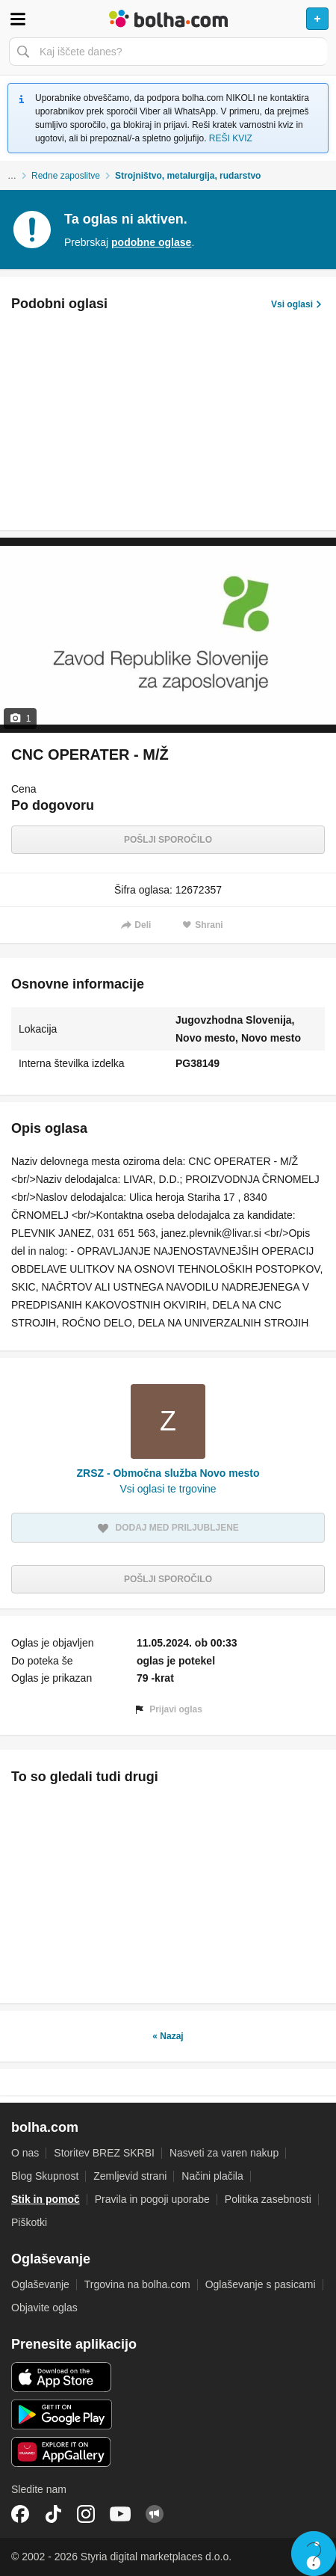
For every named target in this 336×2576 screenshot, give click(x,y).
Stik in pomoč (45, 2199)
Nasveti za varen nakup (224, 2153)
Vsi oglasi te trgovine (167, 1489)
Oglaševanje (40, 2284)
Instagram (86, 2514)
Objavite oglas (44, 2308)
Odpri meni (18, 18)
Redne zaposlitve (65, 175)
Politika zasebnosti (268, 2199)
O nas (25, 2153)
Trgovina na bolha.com (137, 2284)
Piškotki (29, 2222)
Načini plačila (212, 2176)
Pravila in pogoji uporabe (152, 2199)
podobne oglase (151, 242)
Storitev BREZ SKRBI (104, 2153)
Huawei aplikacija (61, 2452)
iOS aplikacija (61, 2377)
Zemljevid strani (130, 2176)
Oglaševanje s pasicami (260, 2284)
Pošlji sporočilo (168, 839)
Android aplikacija (61, 2414)
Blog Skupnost (44, 2176)
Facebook (20, 2514)
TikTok (53, 2514)
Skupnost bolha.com (155, 2514)
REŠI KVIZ (230, 138)
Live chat (313, 2553)
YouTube (120, 2514)
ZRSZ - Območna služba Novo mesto (167, 1473)
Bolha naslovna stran (168, 18)
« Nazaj (167, 2036)
